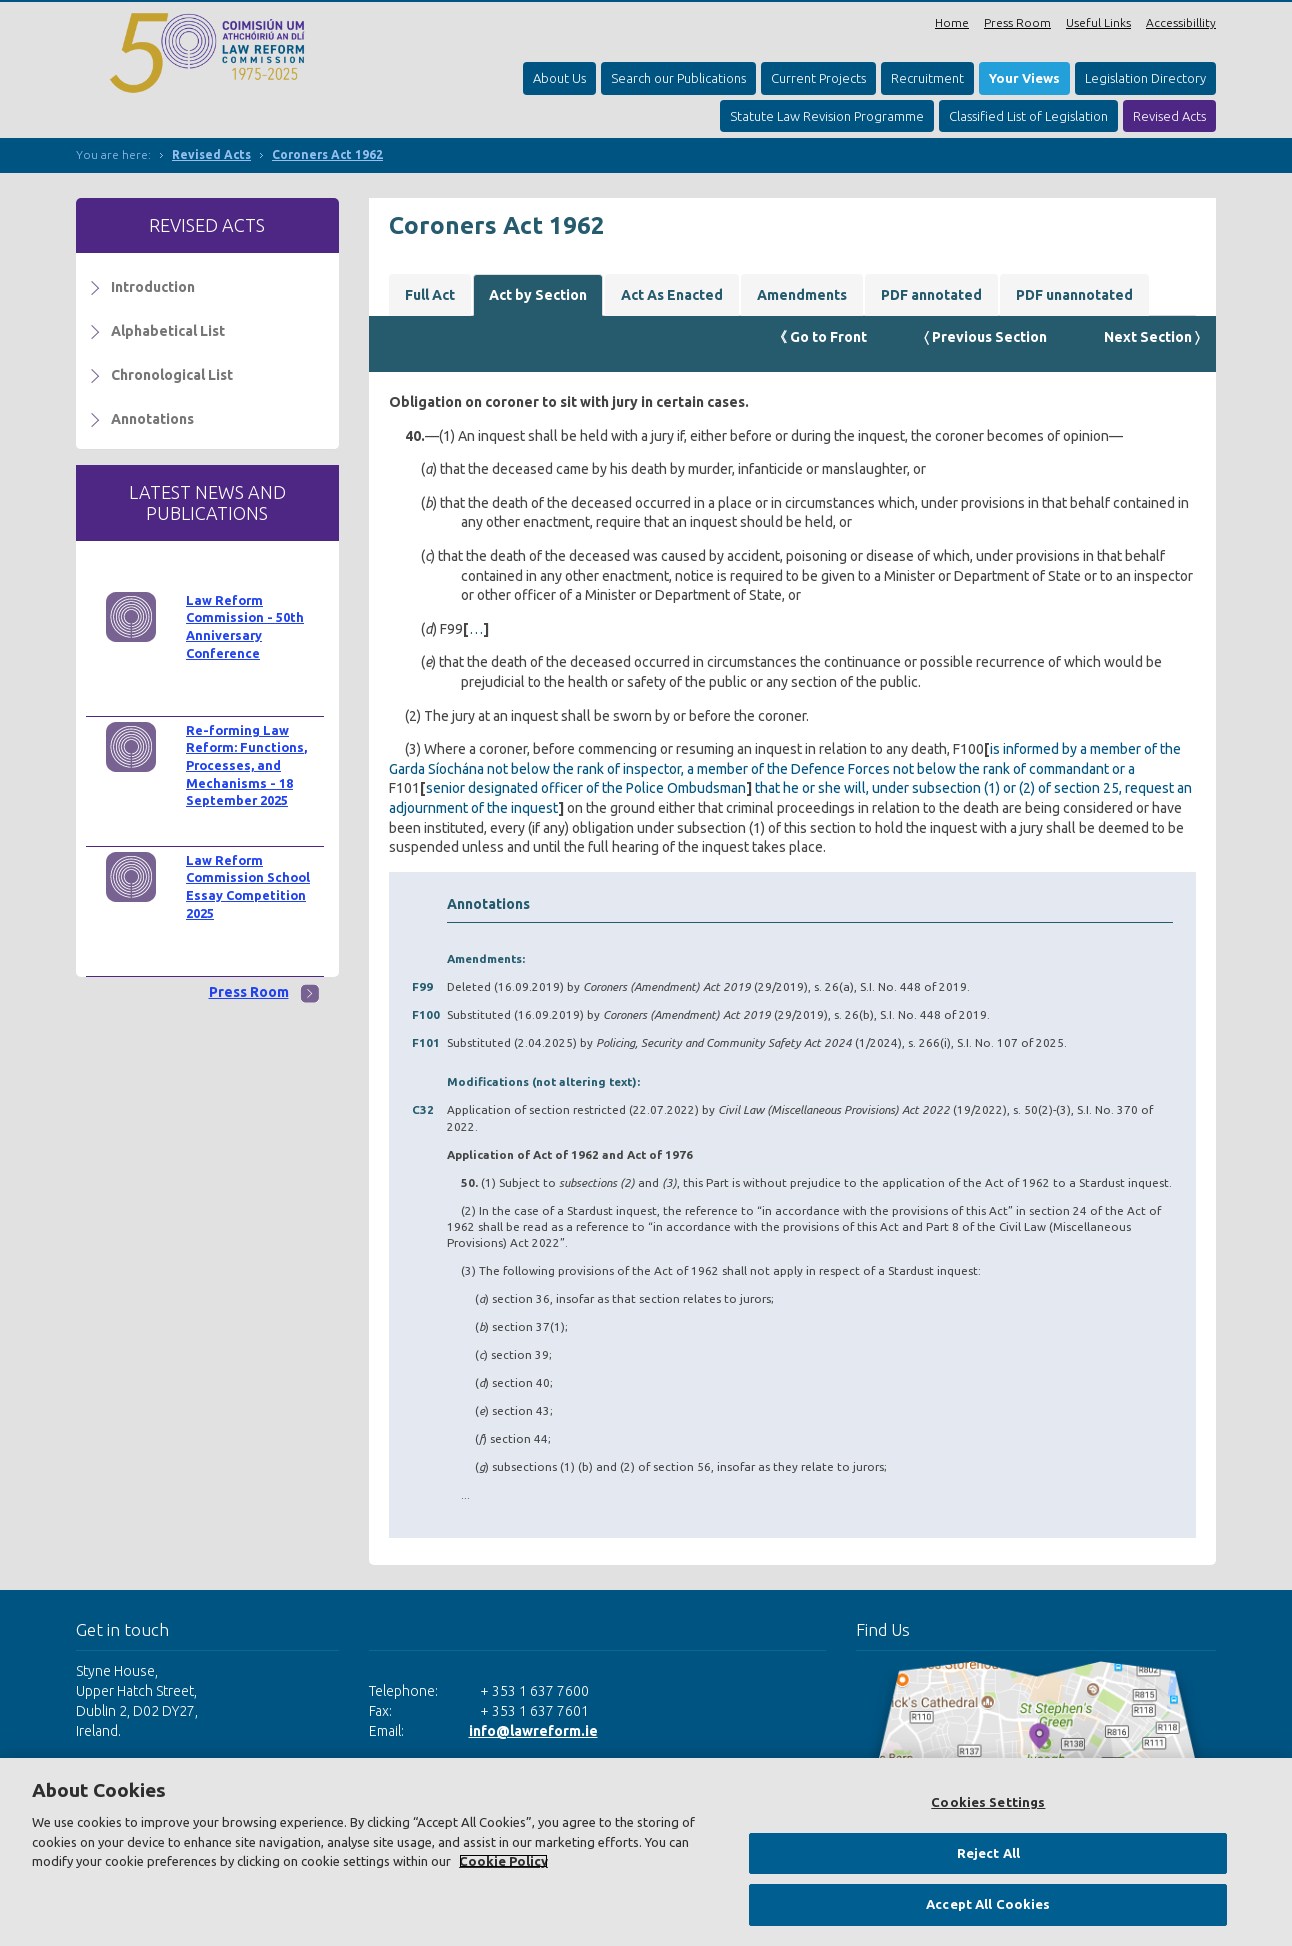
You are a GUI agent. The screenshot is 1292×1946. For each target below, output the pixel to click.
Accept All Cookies (988, 1904)
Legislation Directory (1145, 78)
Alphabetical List (168, 331)
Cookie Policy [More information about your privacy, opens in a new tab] (503, 1861)
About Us (559, 78)
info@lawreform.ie (533, 1731)
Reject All (988, 1853)
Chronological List (172, 375)
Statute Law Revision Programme (827, 116)
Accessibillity (1181, 22)
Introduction (153, 287)
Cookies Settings (988, 1802)
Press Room (1017, 22)
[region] (646, 1852)
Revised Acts (1169, 116)
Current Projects (818, 78)
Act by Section (538, 295)
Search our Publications (678, 78)
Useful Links (1098, 22)
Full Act (430, 295)
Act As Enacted (672, 295)
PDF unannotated (1074, 295)
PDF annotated (931, 295)
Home (952, 22)
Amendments (802, 295)
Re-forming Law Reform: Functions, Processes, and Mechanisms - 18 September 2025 (246, 765)
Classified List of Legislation (1028, 116)
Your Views (1024, 78)
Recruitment (927, 78)
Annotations (152, 419)
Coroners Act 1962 (327, 154)
